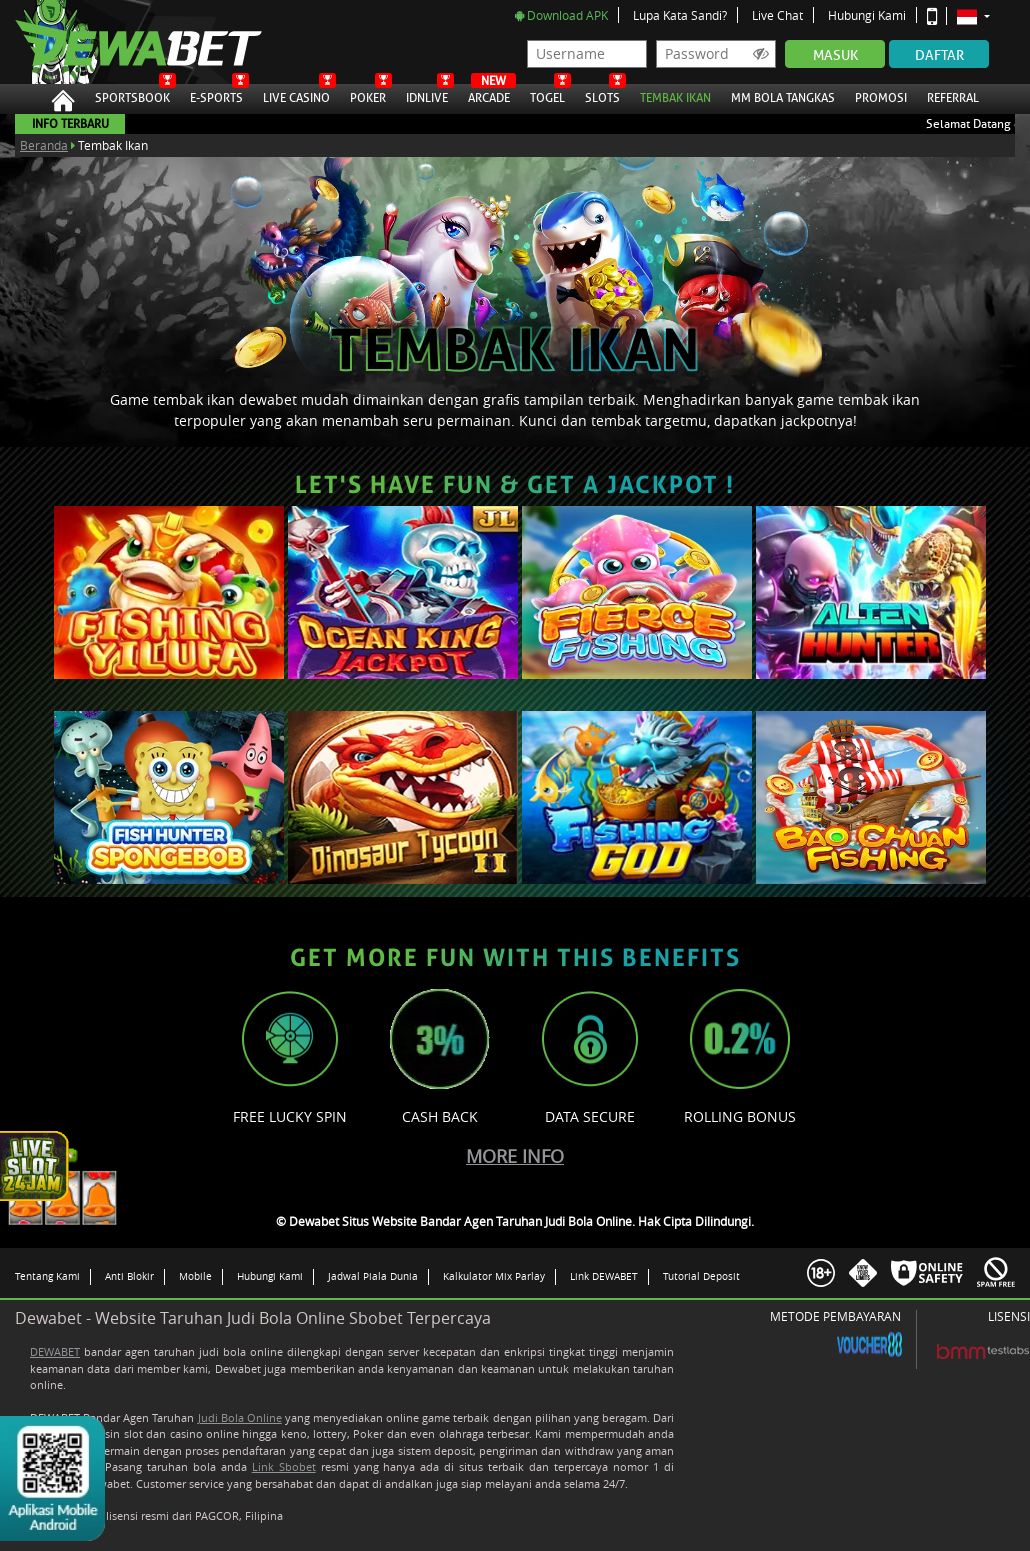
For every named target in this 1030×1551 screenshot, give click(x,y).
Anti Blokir (129, 1276)
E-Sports (216, 95)
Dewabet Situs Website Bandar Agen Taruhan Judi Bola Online (118, 42)
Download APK (561, 15)
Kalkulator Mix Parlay (494, 1276)
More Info (515, 1156)
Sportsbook (132, 95)
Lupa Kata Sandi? (680, 15)
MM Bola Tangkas (783, 95)
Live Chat (777, 15)
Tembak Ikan (675, 95)
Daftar (939, 55)
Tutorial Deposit (701, 1276)
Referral (953, 98)
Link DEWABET (604, 1276)
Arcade (489, 95)
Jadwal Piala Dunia (373, 1276)
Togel (547, 95)
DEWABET (55, 1351)
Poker (368, 95)
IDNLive (427, 95)
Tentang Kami (47, 1276)
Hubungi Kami (867, 15)
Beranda (44, 145)
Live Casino (296, 95)
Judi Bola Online (240, 1417)
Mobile (195, 1276)
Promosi (881, 95)
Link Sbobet (284, 1466)
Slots (602, 95)
